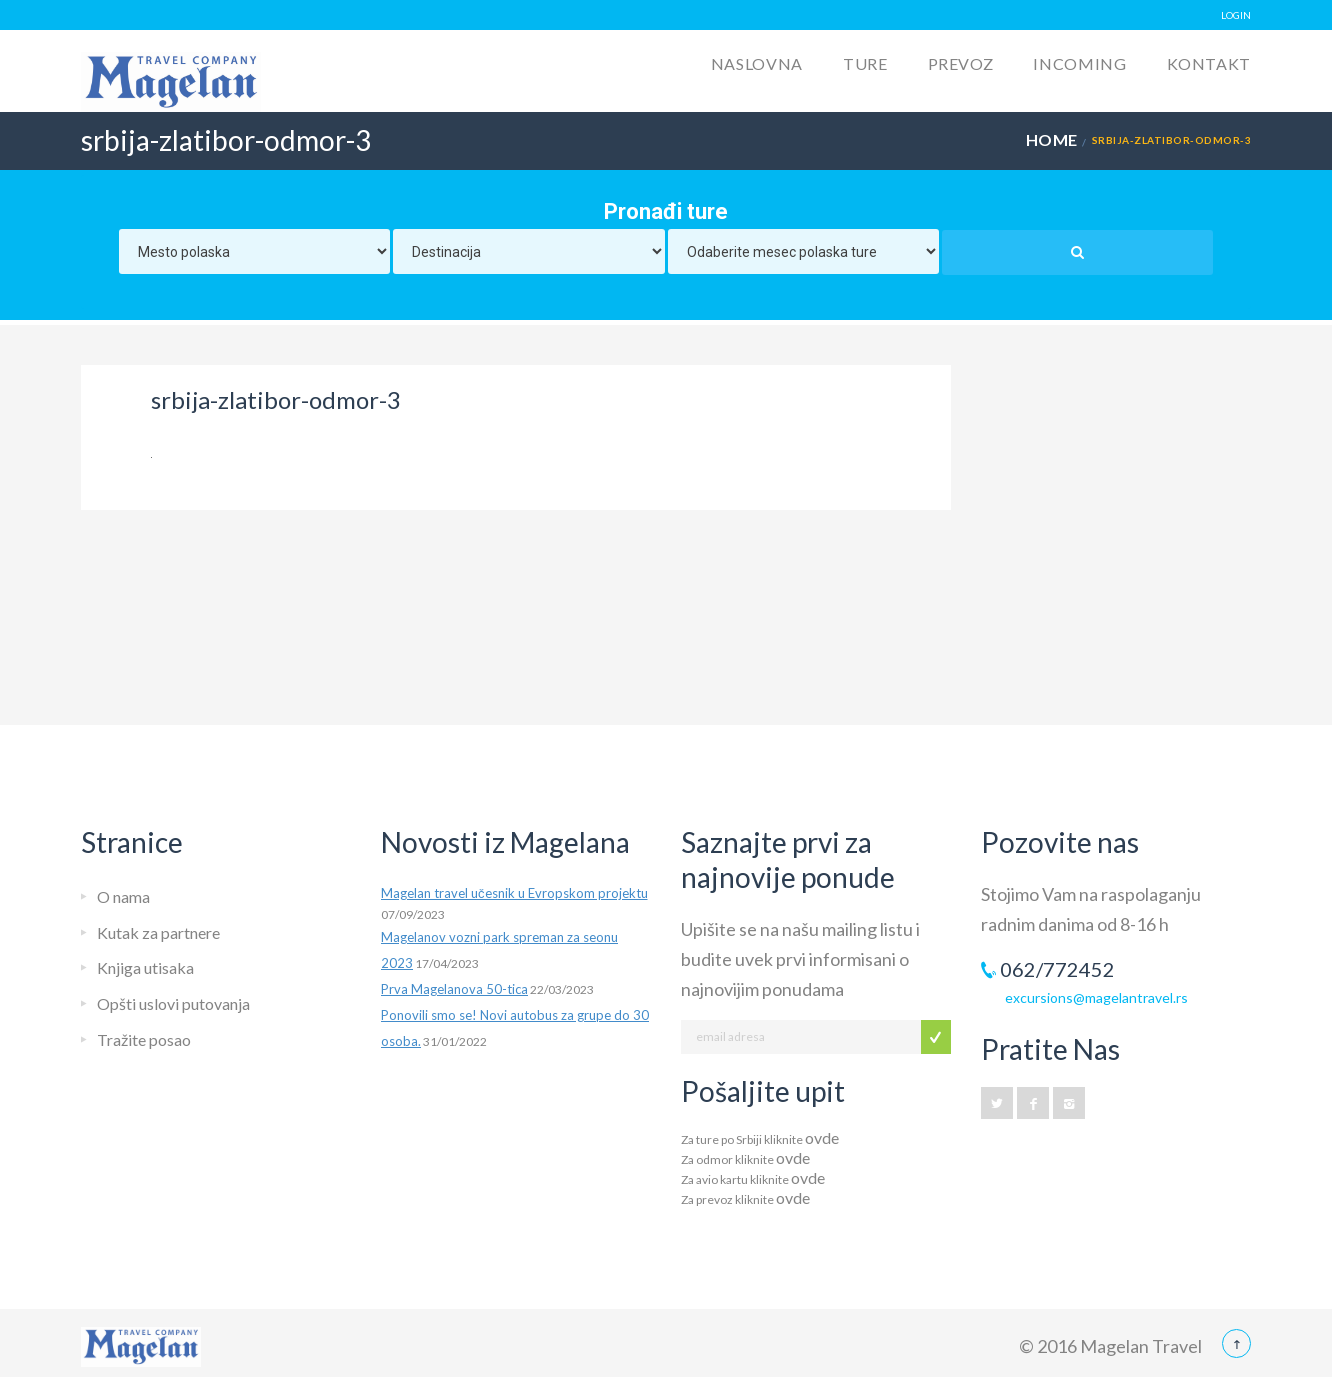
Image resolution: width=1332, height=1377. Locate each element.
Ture (865, 63)
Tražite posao (144, 1039)
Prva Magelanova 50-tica (454, 989)
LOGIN (1236, 15)
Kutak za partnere (158, 932)
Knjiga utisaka (145, 967)
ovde (822, 1137)
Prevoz (961, 63)
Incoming (1079, 63)
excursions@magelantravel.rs (1096, 997)
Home (1052, 139)
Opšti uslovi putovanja (173, 1003)
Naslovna (757, 63)
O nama (123, 896)
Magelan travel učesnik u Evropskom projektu (514, 893)
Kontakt (1209, 63)
